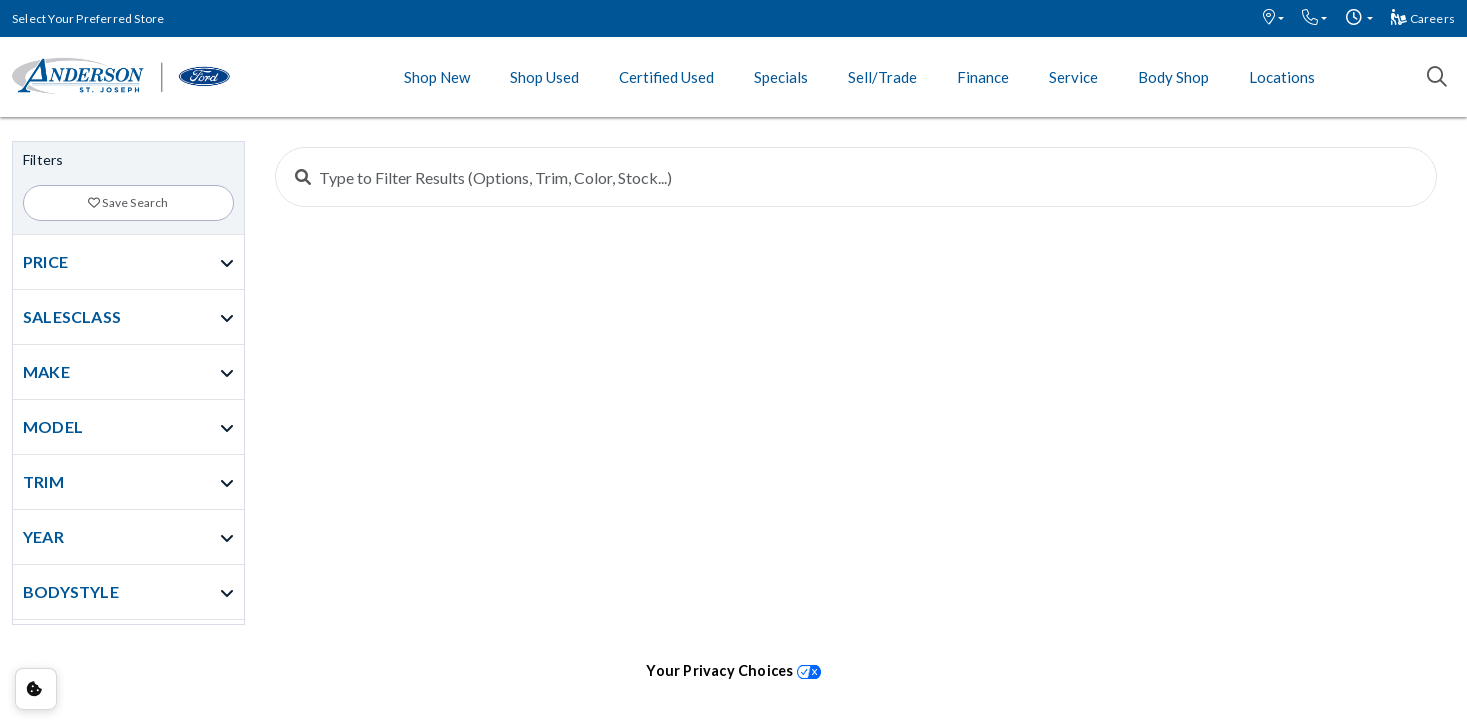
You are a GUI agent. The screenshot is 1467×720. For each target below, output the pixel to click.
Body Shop (1173, 77)
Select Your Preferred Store (88, 18)
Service (1073, 77)
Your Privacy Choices (733, 670)
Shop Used (544, 77)
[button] (1273, 18)
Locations (1282, 77)
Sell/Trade (882, 77)
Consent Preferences (36, 689)
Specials (781, 77)
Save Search (128, 202)
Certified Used (666, 77)
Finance (983, 77)
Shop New (437, 77)
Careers (1423, 18)
